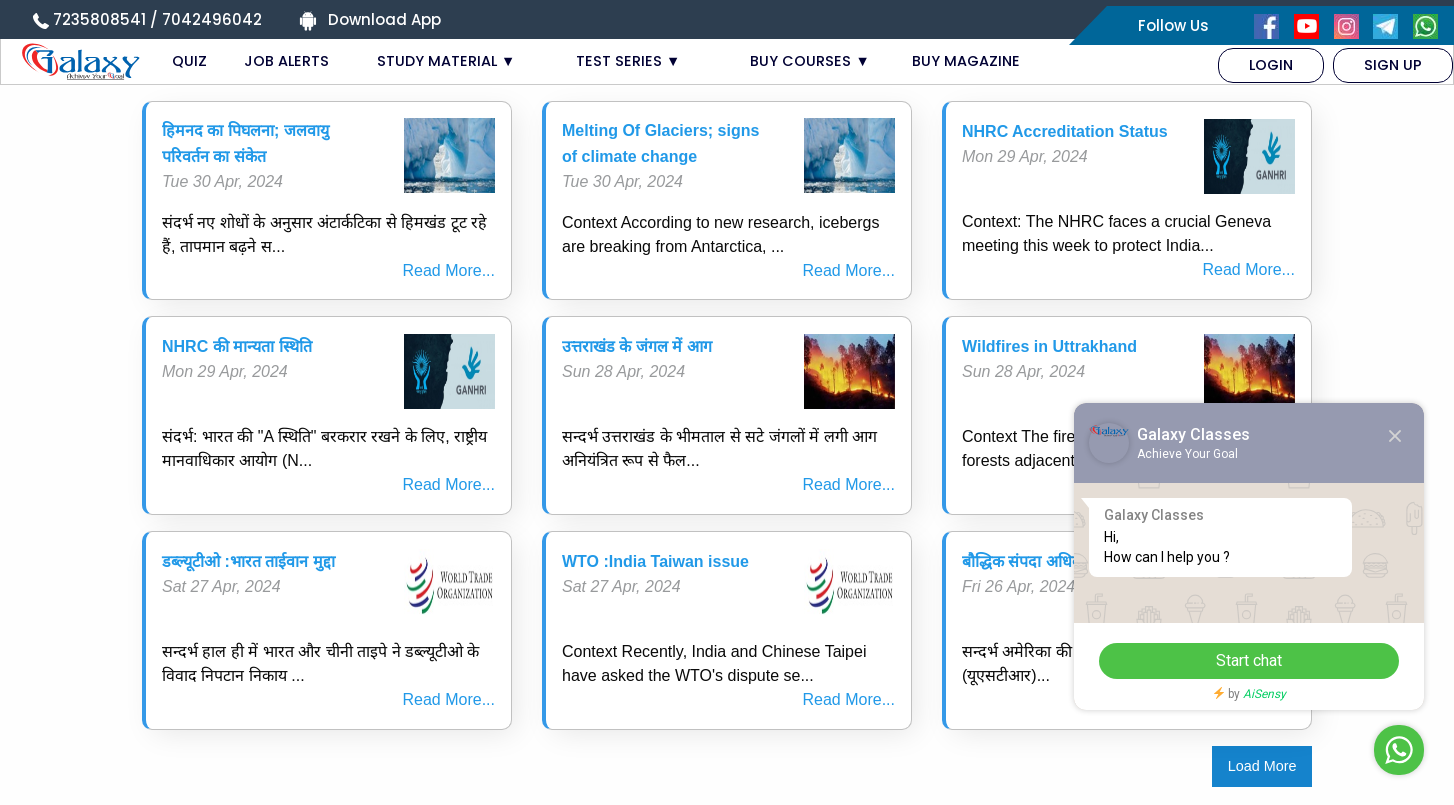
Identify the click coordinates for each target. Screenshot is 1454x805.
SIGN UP (1393, 65)
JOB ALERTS (286, 61)
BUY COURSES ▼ (809, 61)
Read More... (449, 270)
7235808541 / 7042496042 (157, 19)
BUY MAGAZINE (966, 61)
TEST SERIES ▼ (628, 61)
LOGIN (1271, 65)
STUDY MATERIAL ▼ (446, 61)
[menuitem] (1271, 65)
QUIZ (189, 61)
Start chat (1249, 660)
